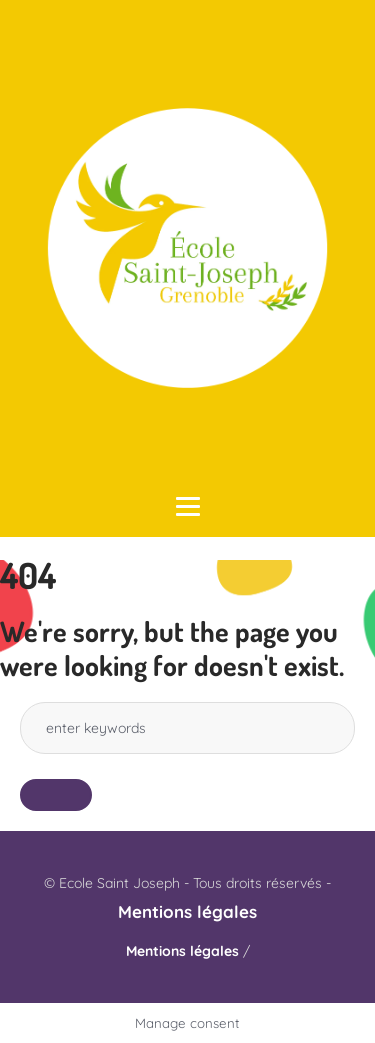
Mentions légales (187, 911)
